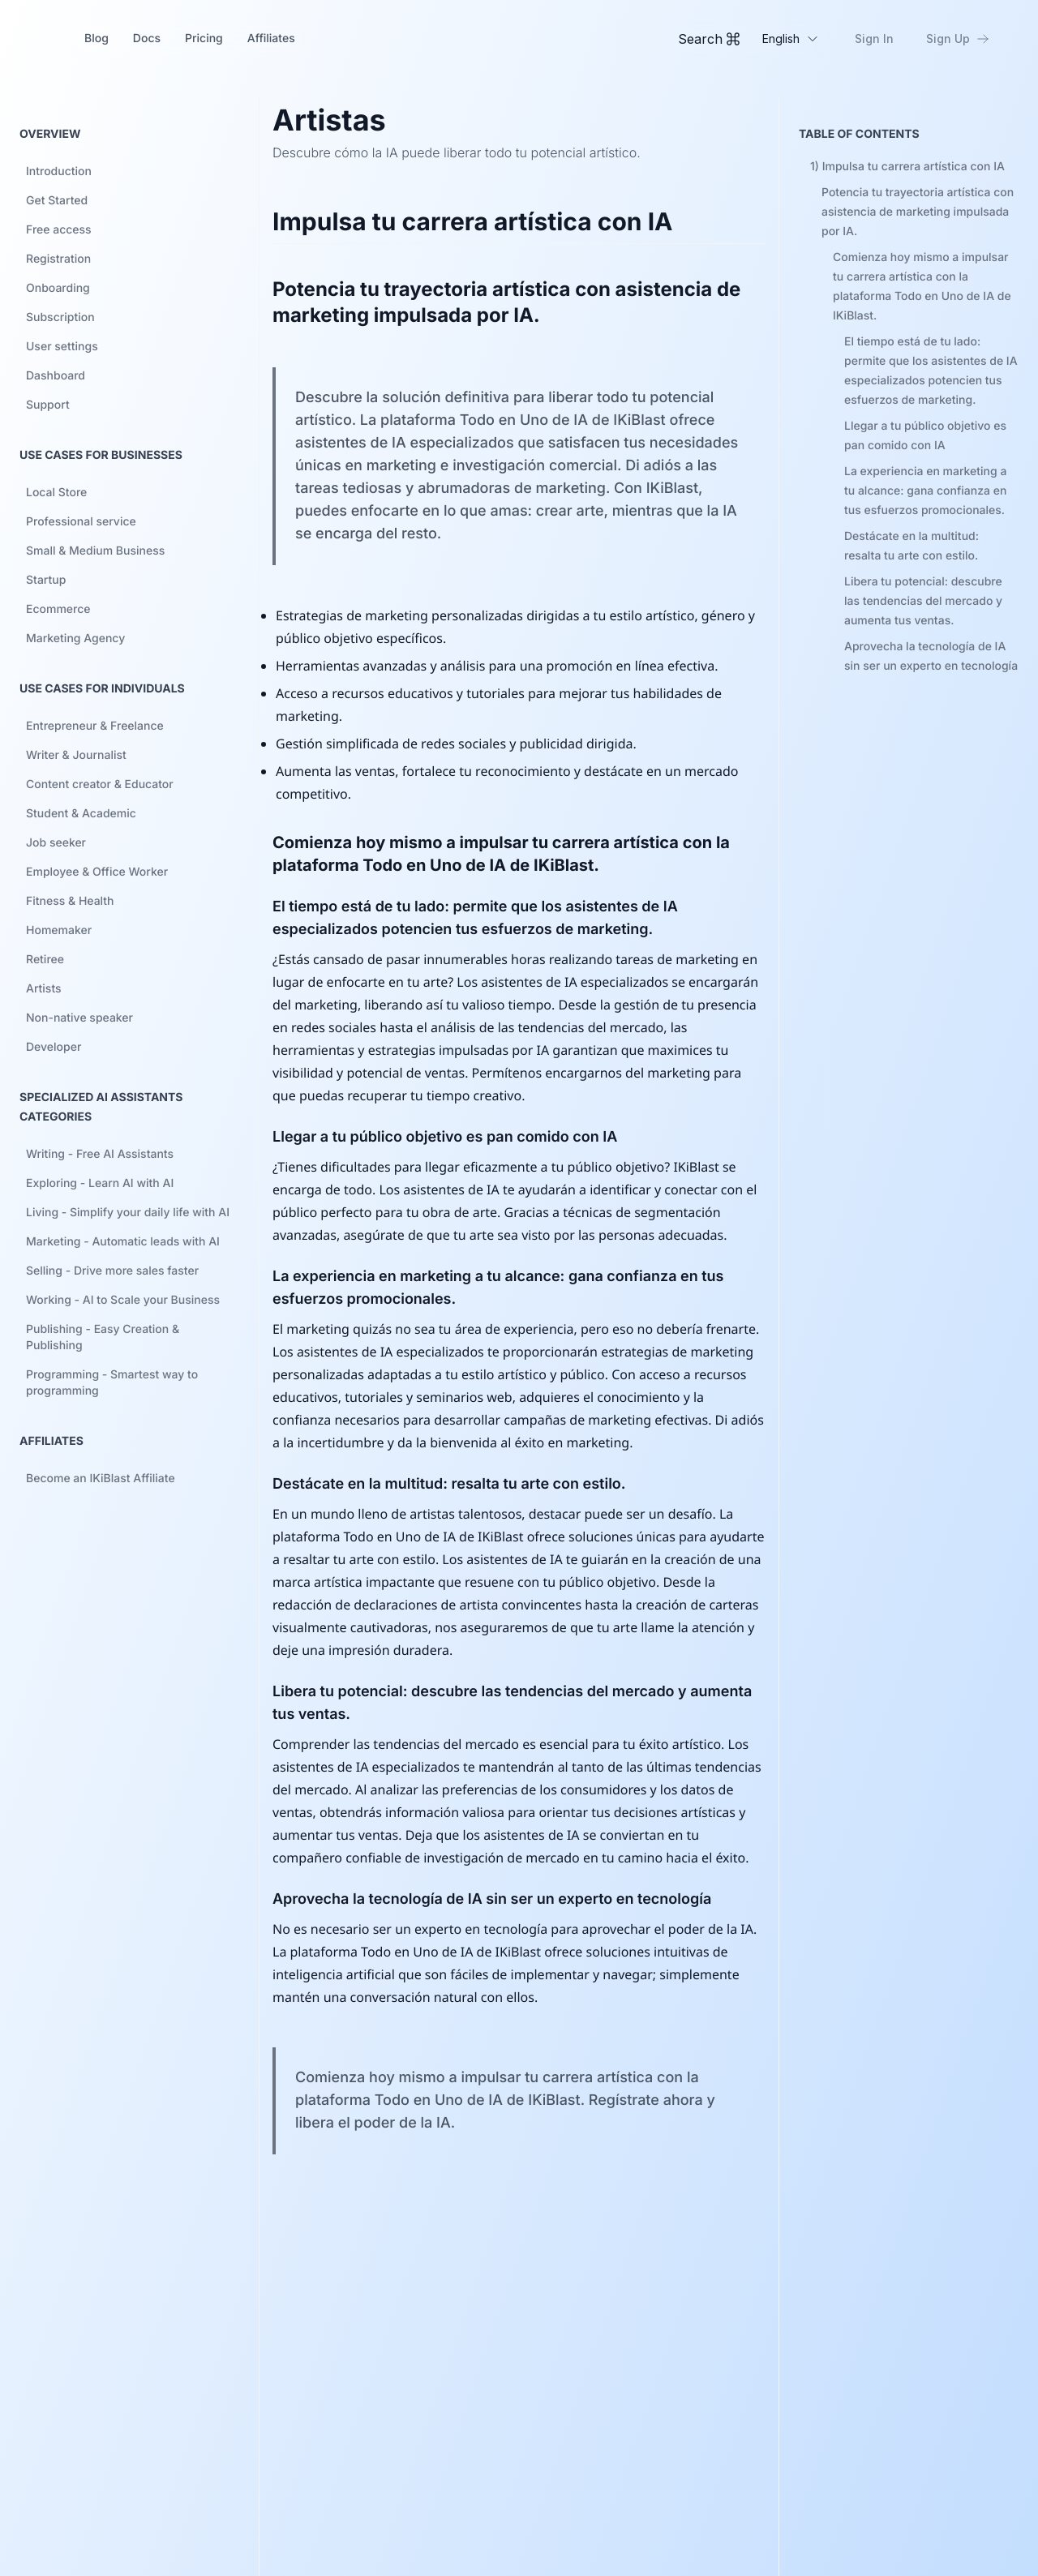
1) (907, 167)
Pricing (204, 38)
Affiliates (271, 38)
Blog (96, 38)
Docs (147, 38)
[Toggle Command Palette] (709, 38)
